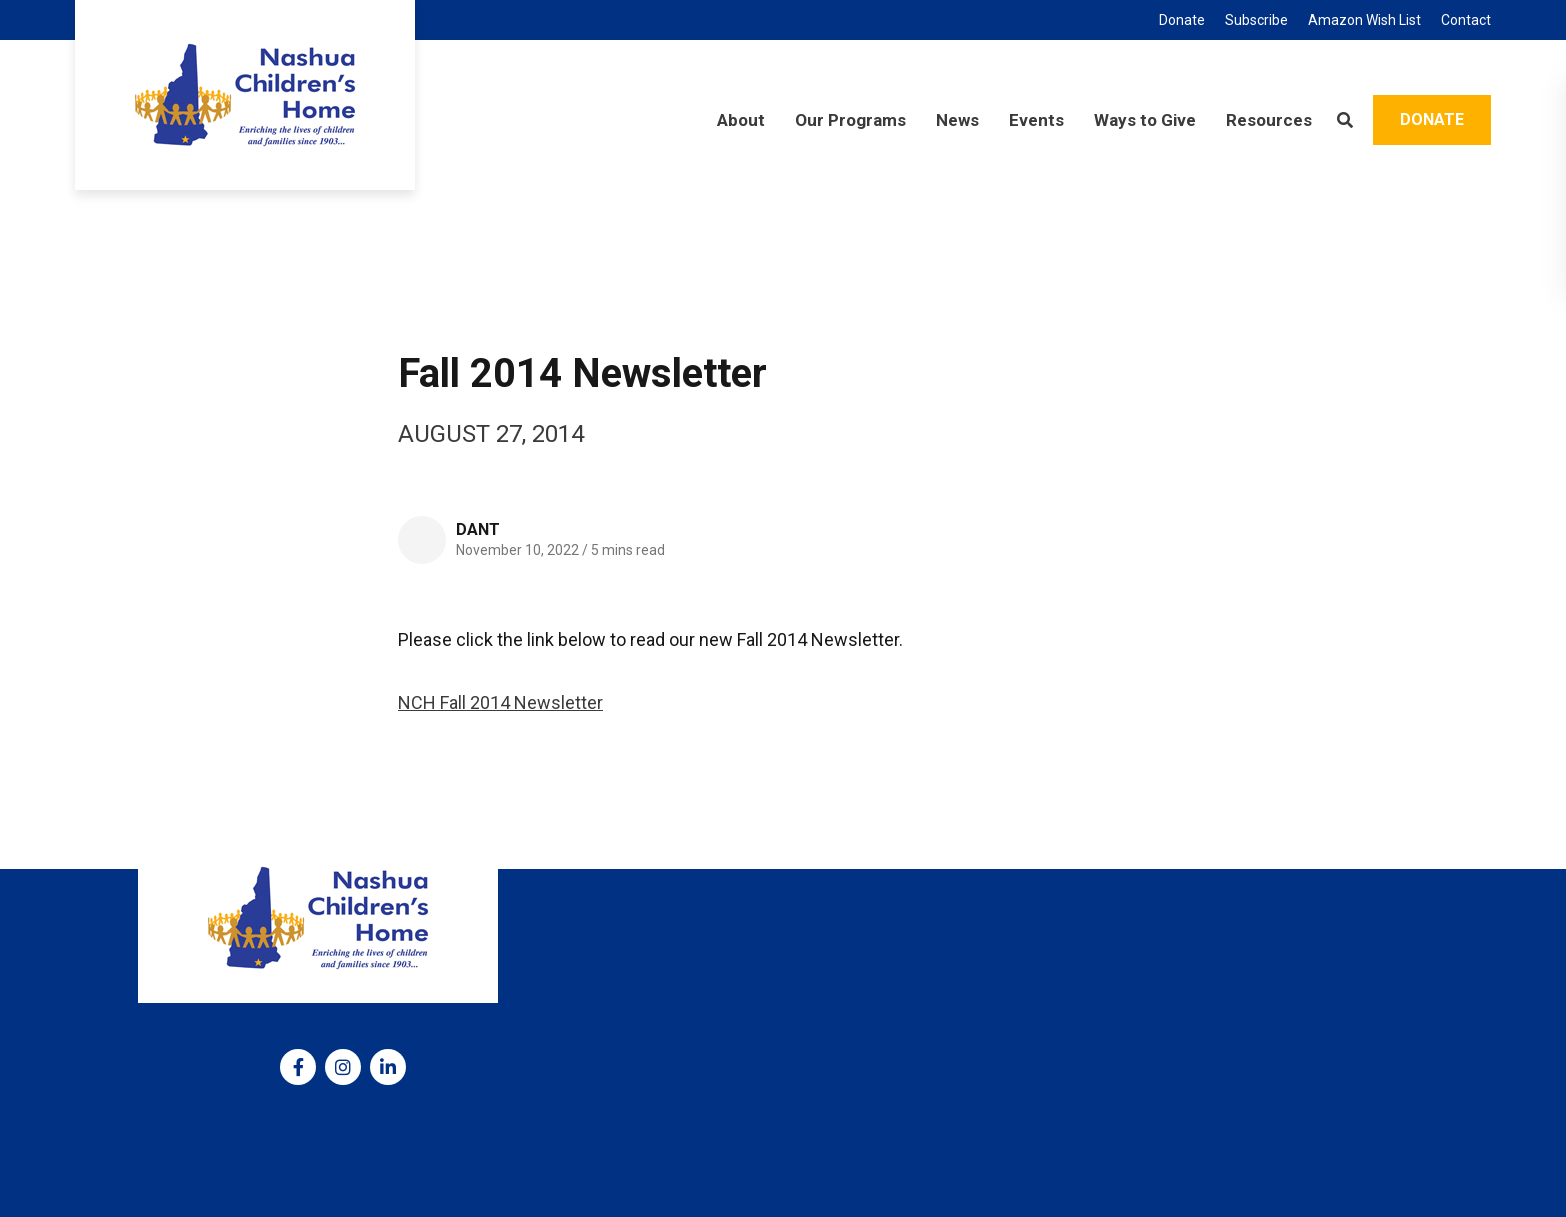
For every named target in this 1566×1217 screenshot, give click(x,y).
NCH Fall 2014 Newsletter (500, 702)
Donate (1432, 119)
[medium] (298, 1067)
